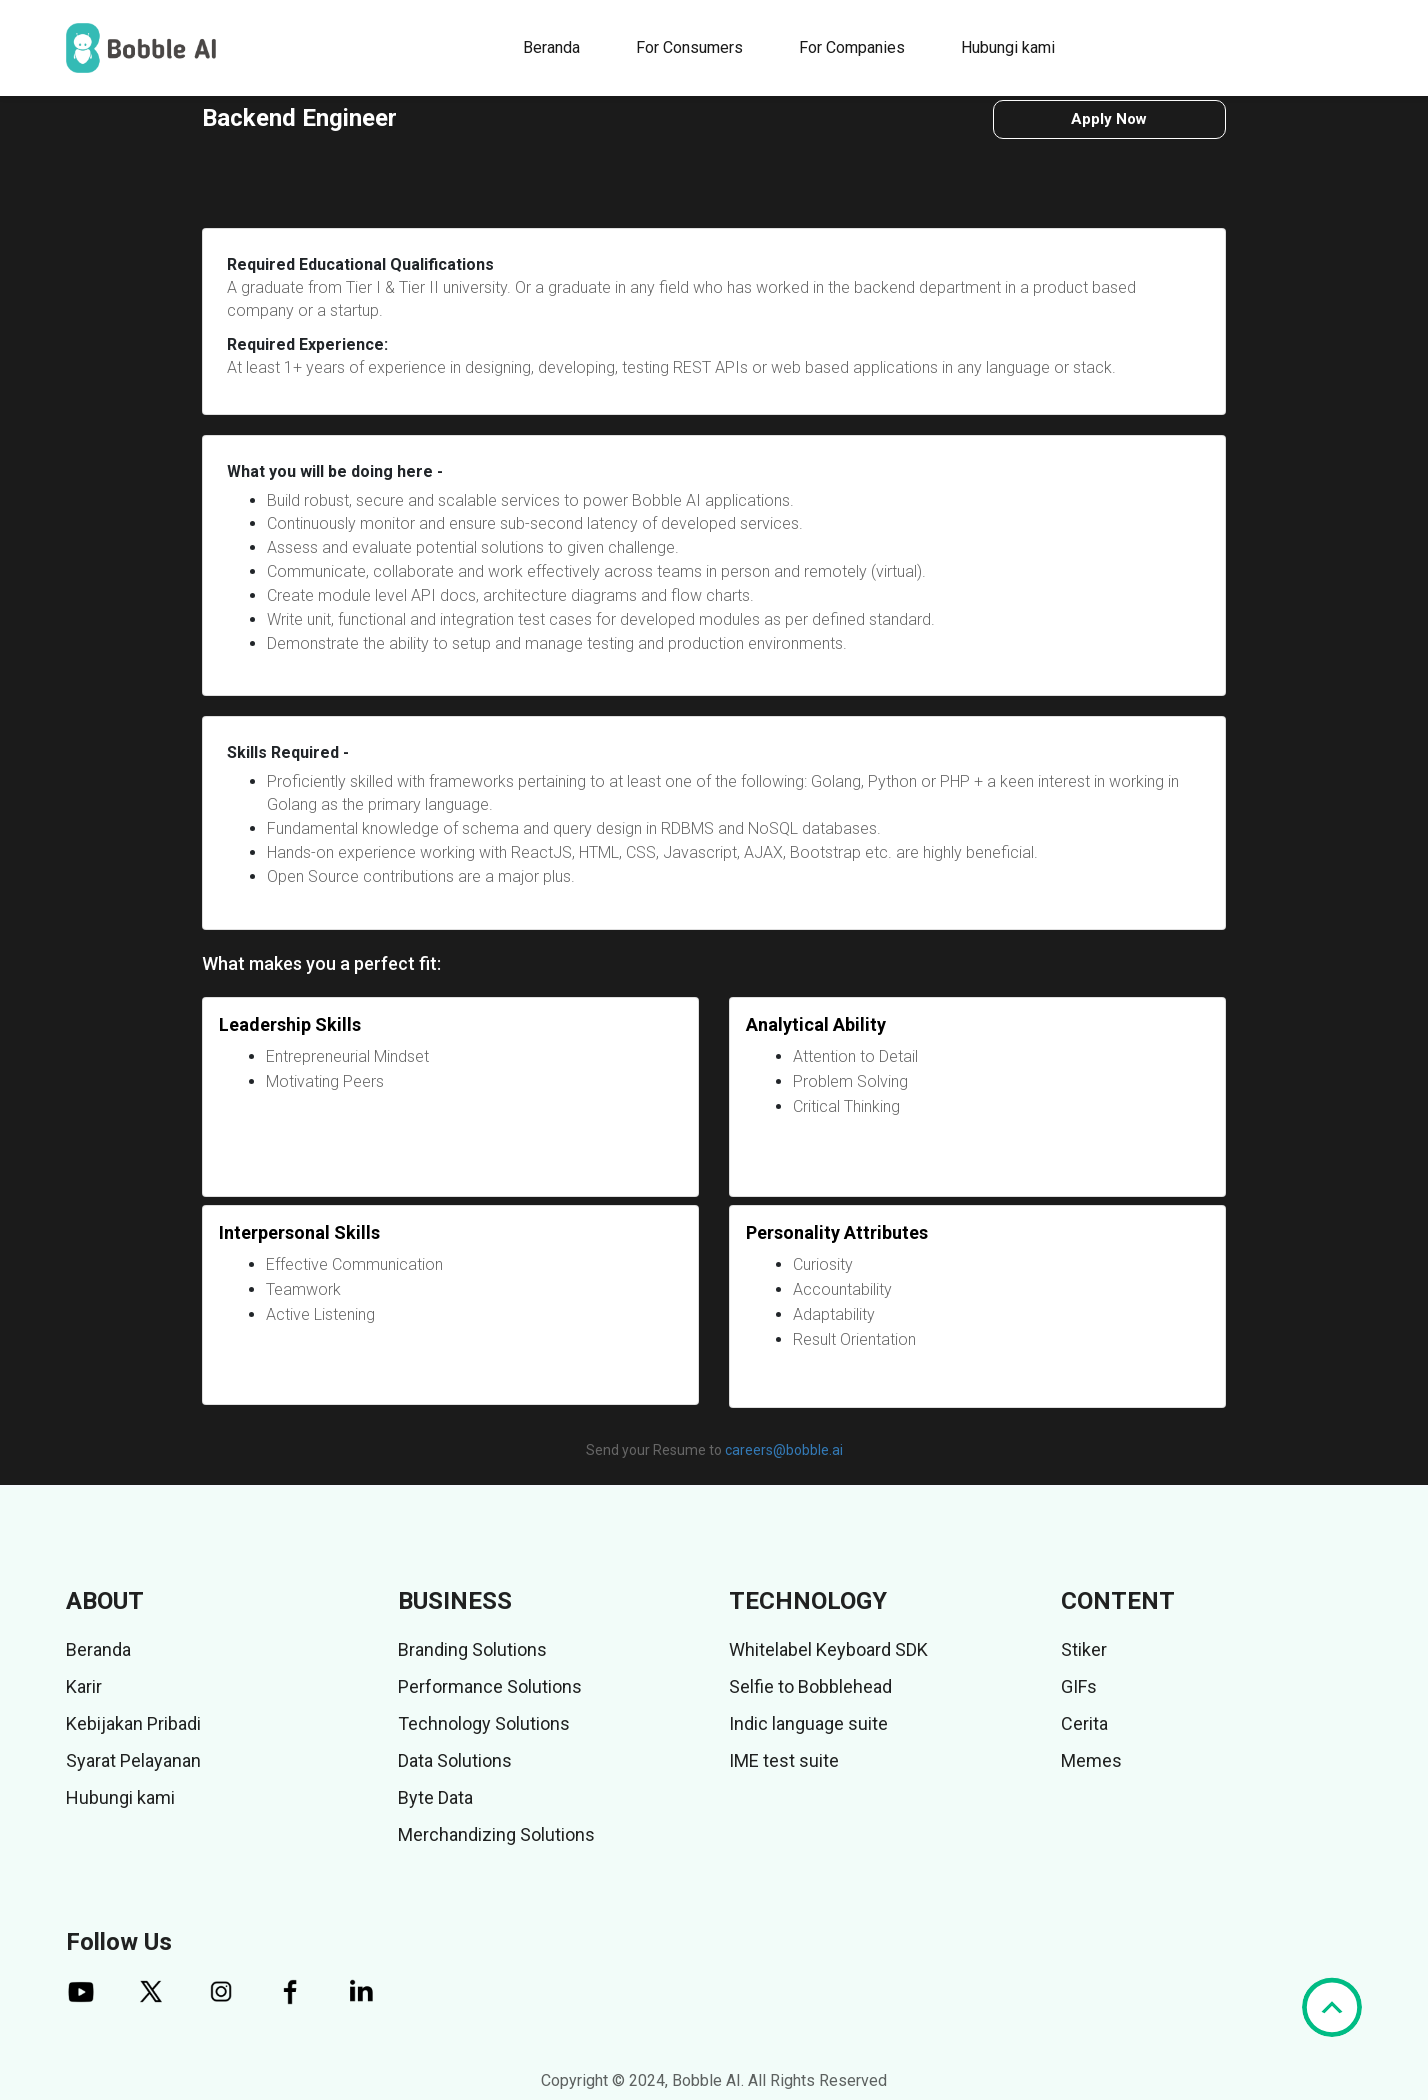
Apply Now (1109, 119)
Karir (84, 1686)
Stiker (1084, 1649)
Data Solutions (455, 1760)
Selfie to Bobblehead (810, 1686)
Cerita (1084, 1723)
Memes (1091, 1760)
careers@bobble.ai (784, 1450)
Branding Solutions (472, 1649)
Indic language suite (808, 1723)
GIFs (1079, 1686)
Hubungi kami (1008, 47)
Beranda (551, 47)
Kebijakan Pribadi (133, 1723)
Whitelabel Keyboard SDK (828, 1649)
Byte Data (435, 1797)
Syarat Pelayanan (133, 1760)
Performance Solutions (490, 1686)
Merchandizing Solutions (496, 1834)
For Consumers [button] (689, 47)
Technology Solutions (484, 1723)
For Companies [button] (852, 47)
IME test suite (784, 1760)
